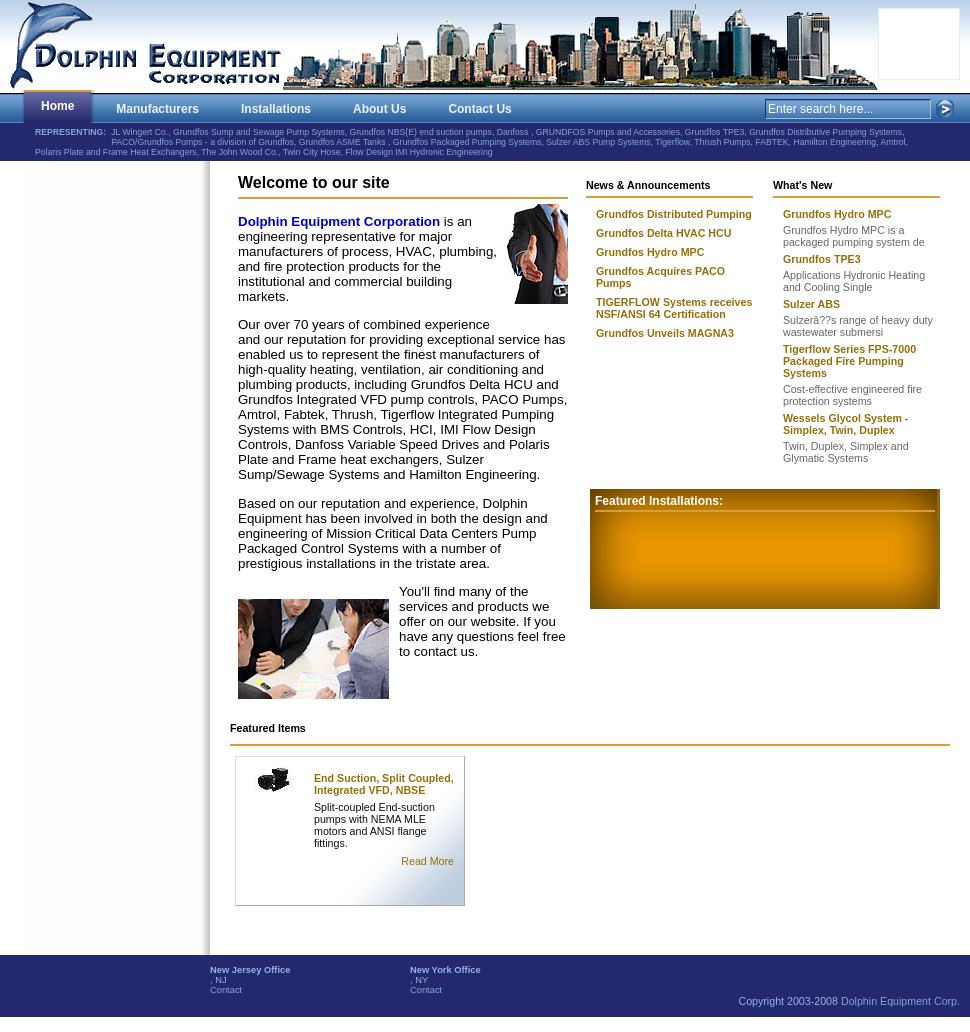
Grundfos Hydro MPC (837, 214)
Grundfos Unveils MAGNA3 (665, 333)
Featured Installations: (659, 501)
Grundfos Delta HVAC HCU (663, 233)
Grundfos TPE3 (822, 259)
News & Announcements (648, 185)
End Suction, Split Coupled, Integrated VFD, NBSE (384, 784)
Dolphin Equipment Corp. (900, 1001)
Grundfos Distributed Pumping (674, 214)
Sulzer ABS (811, 304)
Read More (427, 861)
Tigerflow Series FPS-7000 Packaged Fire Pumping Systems (849, 361)
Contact (226, 990)
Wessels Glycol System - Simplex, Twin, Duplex (845, 424)
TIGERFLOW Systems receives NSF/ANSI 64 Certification (674, 308)
